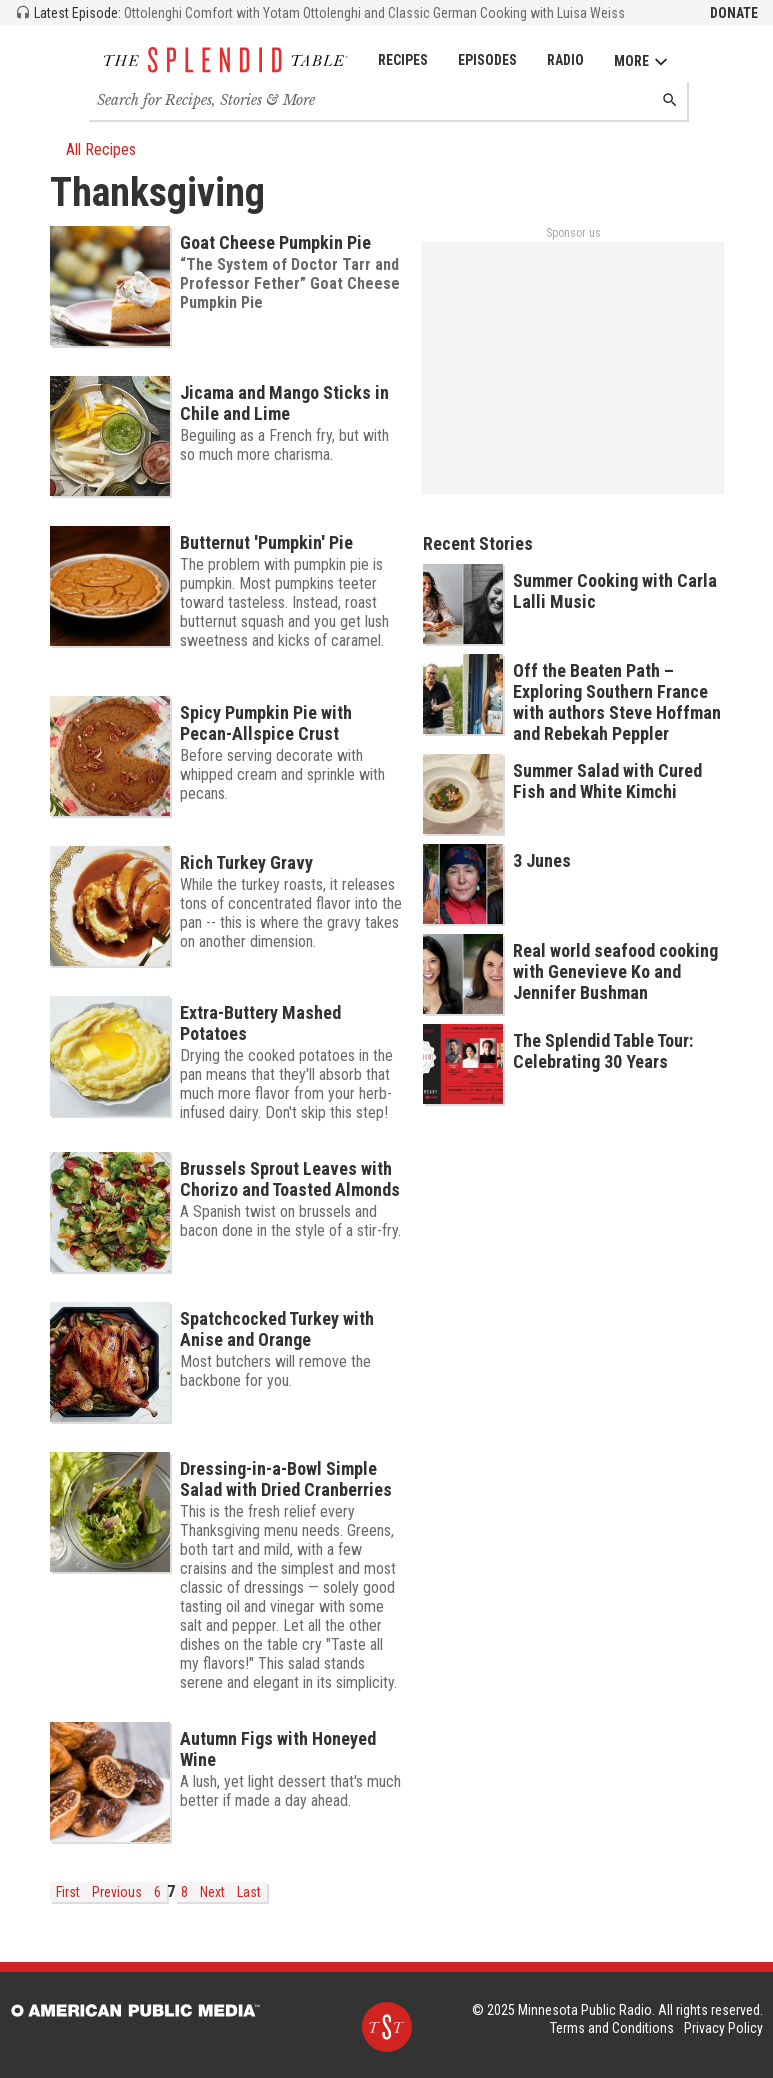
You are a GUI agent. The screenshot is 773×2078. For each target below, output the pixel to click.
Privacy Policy (723, 2028)
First (68, 1892)
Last (249, 1892)
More (641, 61)
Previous (117, 1892)
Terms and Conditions (612, 2028)
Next (212, 1892)
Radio (565, 60)
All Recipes (93, 149)
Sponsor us (573, 233)
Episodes (487, 60)
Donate (734, 13)
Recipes (403, 60)
